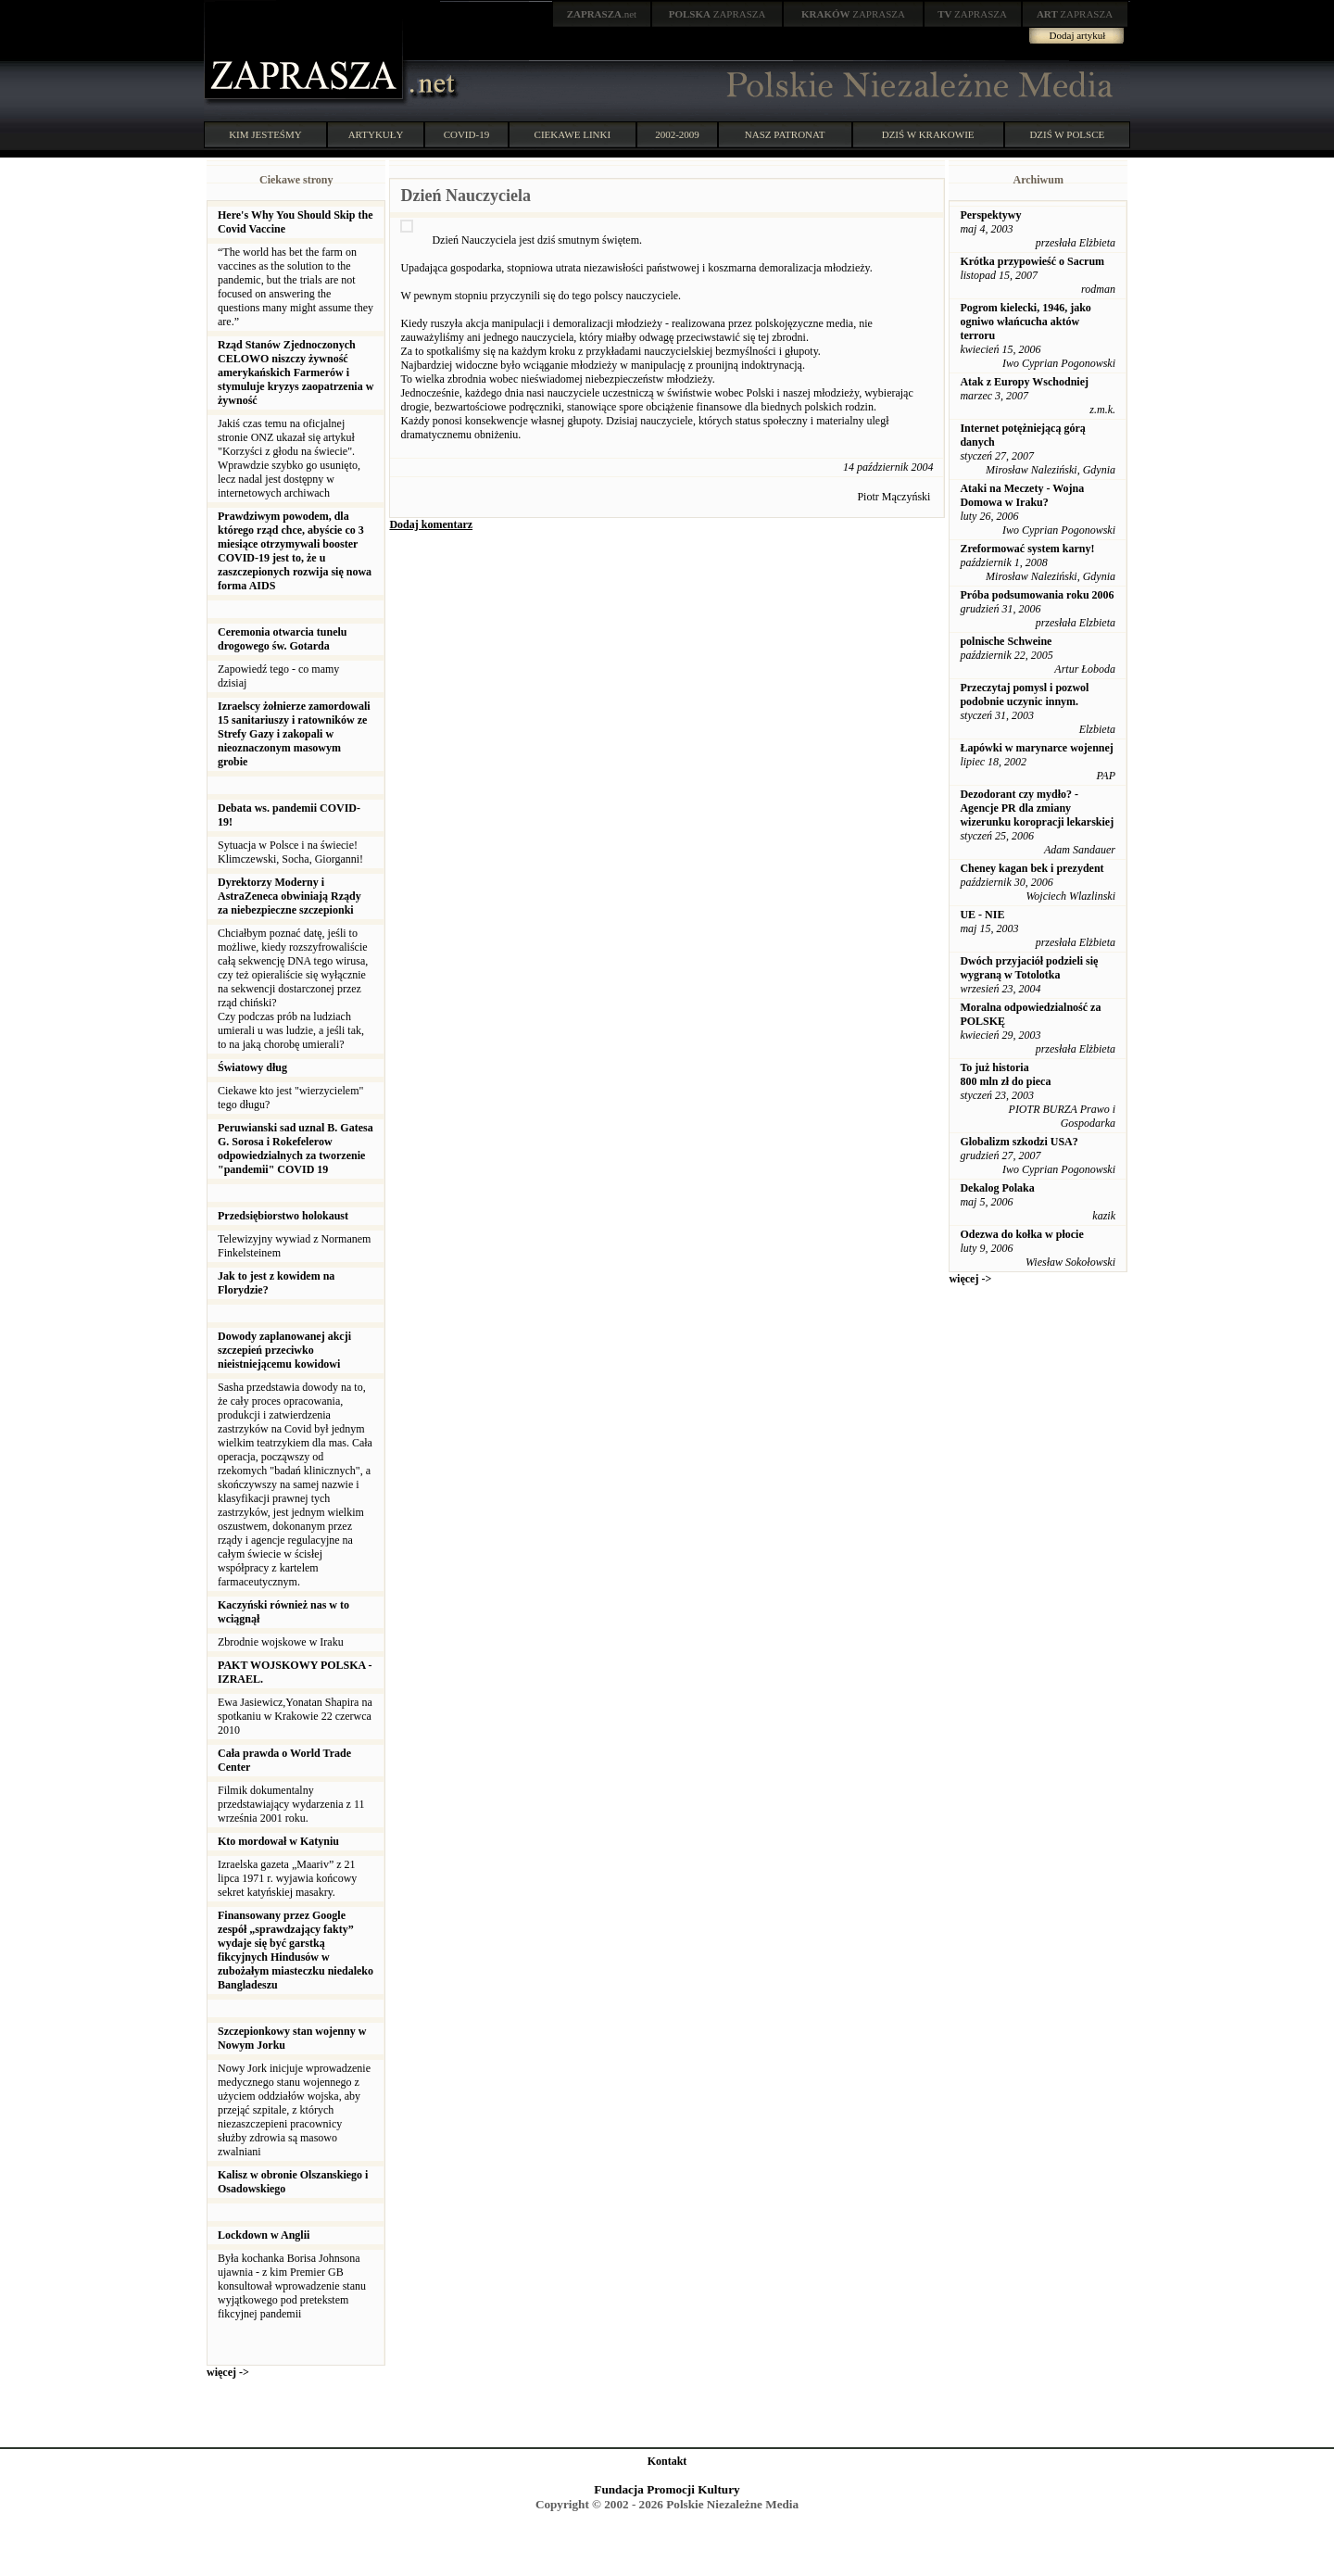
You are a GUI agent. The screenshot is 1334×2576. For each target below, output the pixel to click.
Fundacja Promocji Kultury (666, 2489)
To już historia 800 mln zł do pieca (1005, 1074)
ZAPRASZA (717, 13)
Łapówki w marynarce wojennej (1036, 747)
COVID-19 (467, 134)
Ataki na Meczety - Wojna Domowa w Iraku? (1022, 495)
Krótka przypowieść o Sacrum (1032, 261)
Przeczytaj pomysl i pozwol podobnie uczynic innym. (1024, 694)
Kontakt (667, 2461)
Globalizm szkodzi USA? (1018, 1141)
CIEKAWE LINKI (573, 134)
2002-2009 (677, 134)
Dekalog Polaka (997, 1187)
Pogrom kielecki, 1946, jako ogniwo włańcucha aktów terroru (1025, 321)
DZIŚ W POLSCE (1066, 134)
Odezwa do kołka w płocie (1021, 1234)
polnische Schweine (1005, 641)
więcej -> (228, 2372)
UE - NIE (982, 914)
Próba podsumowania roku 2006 (1037, 594)
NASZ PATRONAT (785, 134)
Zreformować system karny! (1027, 548)
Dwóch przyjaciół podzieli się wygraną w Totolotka (1029, 967)
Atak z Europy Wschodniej (1024, 381)
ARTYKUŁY (376, 134)
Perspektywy (990, 214)
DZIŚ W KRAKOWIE (928, 134)
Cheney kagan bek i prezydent (1031, 868)
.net (602, 13)
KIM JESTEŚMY (265, 134)
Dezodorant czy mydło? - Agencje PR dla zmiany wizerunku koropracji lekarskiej (1037, 808)
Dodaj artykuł (1078, 35)
